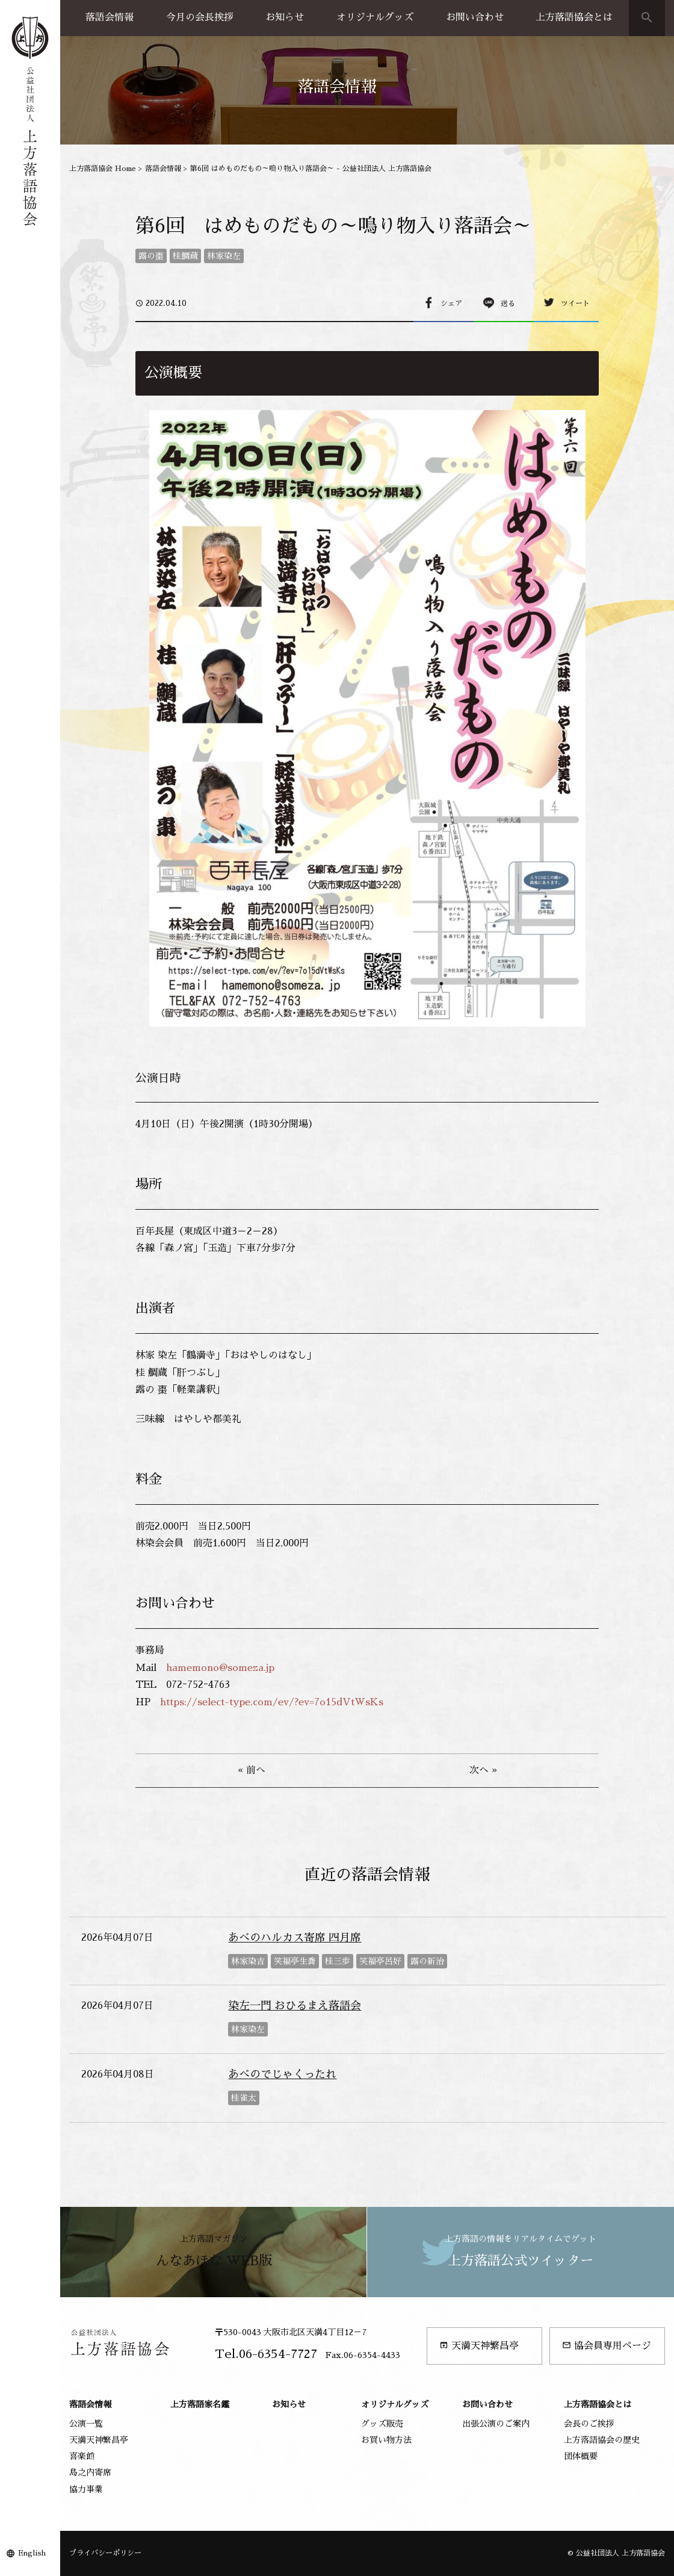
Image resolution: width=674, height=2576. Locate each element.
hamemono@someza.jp (220, 1668)
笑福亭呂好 (380, 1961)
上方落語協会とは (574, 17)
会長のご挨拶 (589, 2423)
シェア (451, 303)
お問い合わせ (475, 17)
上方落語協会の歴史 (602, 2440)
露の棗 (151, 256)
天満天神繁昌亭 (479, 2346)
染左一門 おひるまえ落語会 (294, 2005)
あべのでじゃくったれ (282, 2074)
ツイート (575, 303)
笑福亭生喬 (295, 1961)
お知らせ (284, 17)
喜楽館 (81, 2456)
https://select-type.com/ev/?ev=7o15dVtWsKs (271, 1702)
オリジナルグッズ (374, 17)
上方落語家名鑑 (199, 2404)
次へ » (483, 1770)
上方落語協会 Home (102, 168)
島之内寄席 (90, 2472)
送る (508, 303)
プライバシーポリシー (105, 2553)
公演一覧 (86, 2423)
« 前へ (251, 1770)
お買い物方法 (386, 2440)
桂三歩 (337, 1961)
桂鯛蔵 (185, 256)
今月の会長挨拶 (199, 17)
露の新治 (427, 1961)
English (32, 2553)
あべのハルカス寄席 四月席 (294, 1937)
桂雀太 (243, 2098)
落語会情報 (109, 17)
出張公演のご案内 (496, 2423)
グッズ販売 (382, 2423)
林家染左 (224, 256)
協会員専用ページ (606, 2346)
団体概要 (581, 2456)
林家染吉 (248, 1961)
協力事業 (86, 2489)
